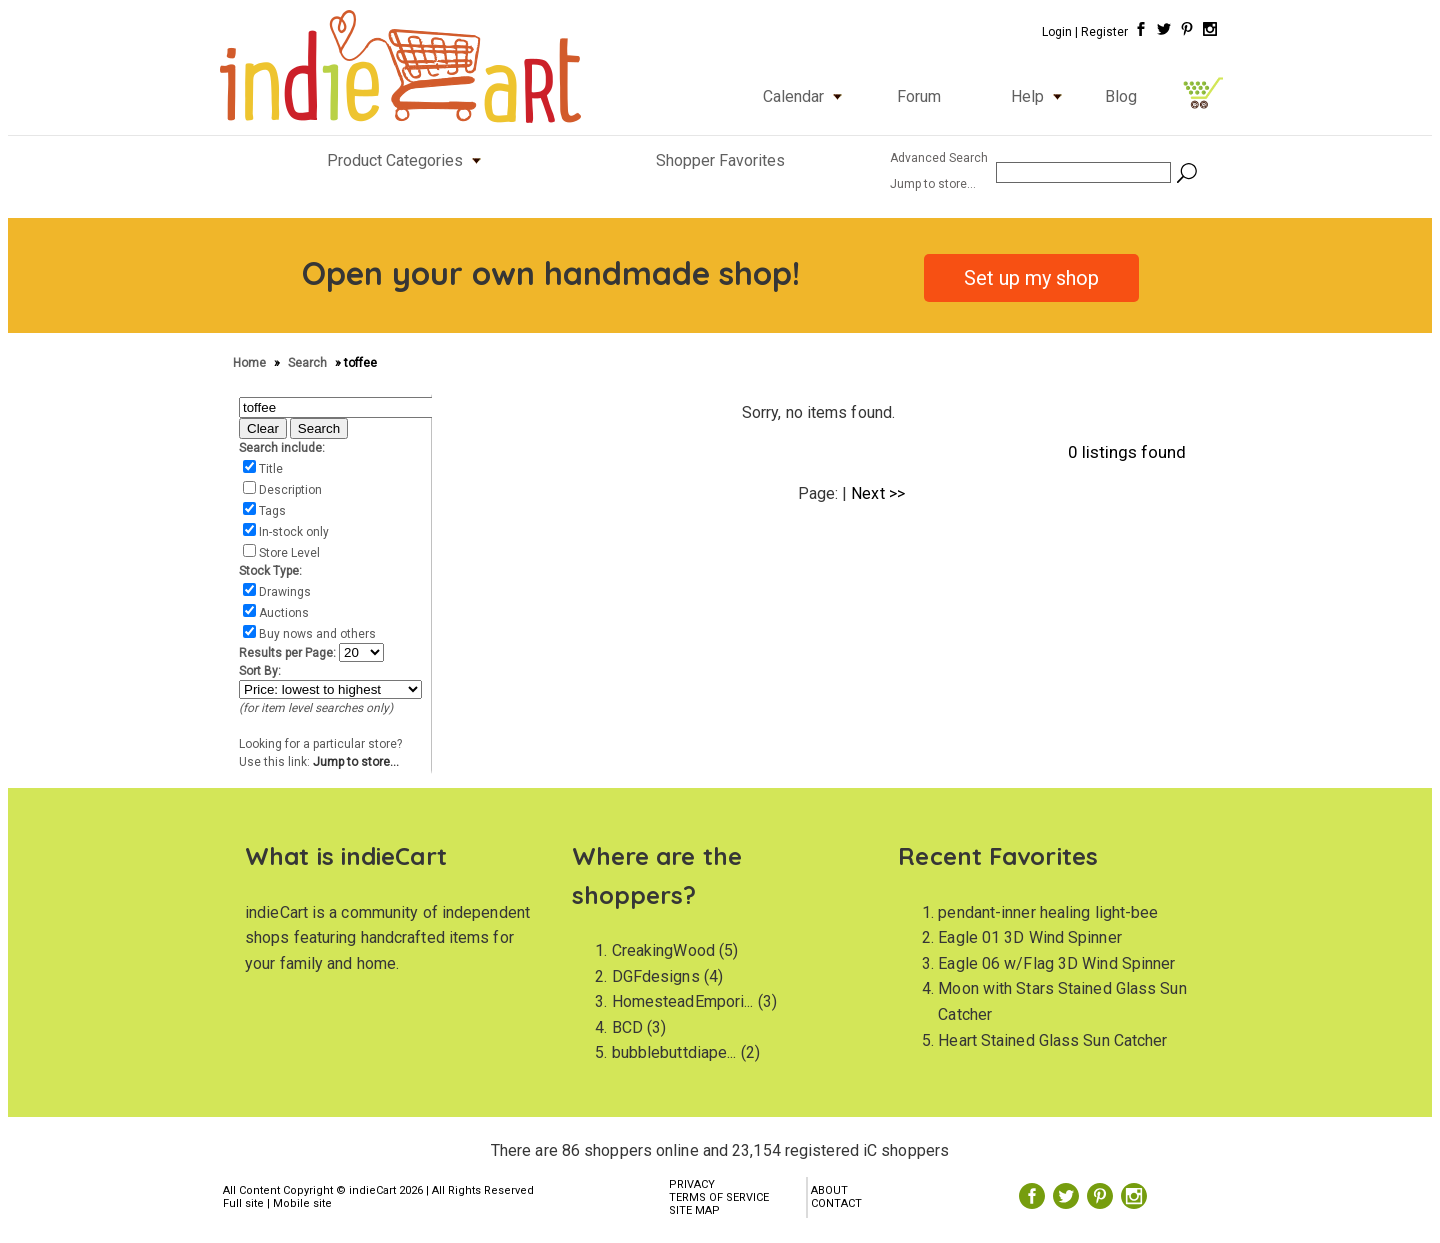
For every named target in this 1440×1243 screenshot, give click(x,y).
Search (309, 363)
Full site (243, 1203)
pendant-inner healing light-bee (1048, 912)
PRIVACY (692, 1184)
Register (1104, 32)
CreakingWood (663, 950)
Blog (1121, 96)
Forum (919, 96)
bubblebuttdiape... (674, 1052)
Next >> (878, 493)
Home (251, 363)
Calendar (807, 96)
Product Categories (408, 160)
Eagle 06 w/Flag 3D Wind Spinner (1056, 963)
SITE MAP (694, 1210)
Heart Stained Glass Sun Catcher (1052, 1040)
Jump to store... (356, 762)
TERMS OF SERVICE (719, 1197)
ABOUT (829, 1190)
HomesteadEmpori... (683, 1001)
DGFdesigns (656, 976)
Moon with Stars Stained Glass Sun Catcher (1062, 1001)
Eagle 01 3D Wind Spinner (1029, 937)
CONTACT (836, 1203)
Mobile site (302, 1203)
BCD (627, 1027)
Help (1041, 96)
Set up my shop (1031, 278)
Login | (1060, 32)
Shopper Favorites (720, 160)
